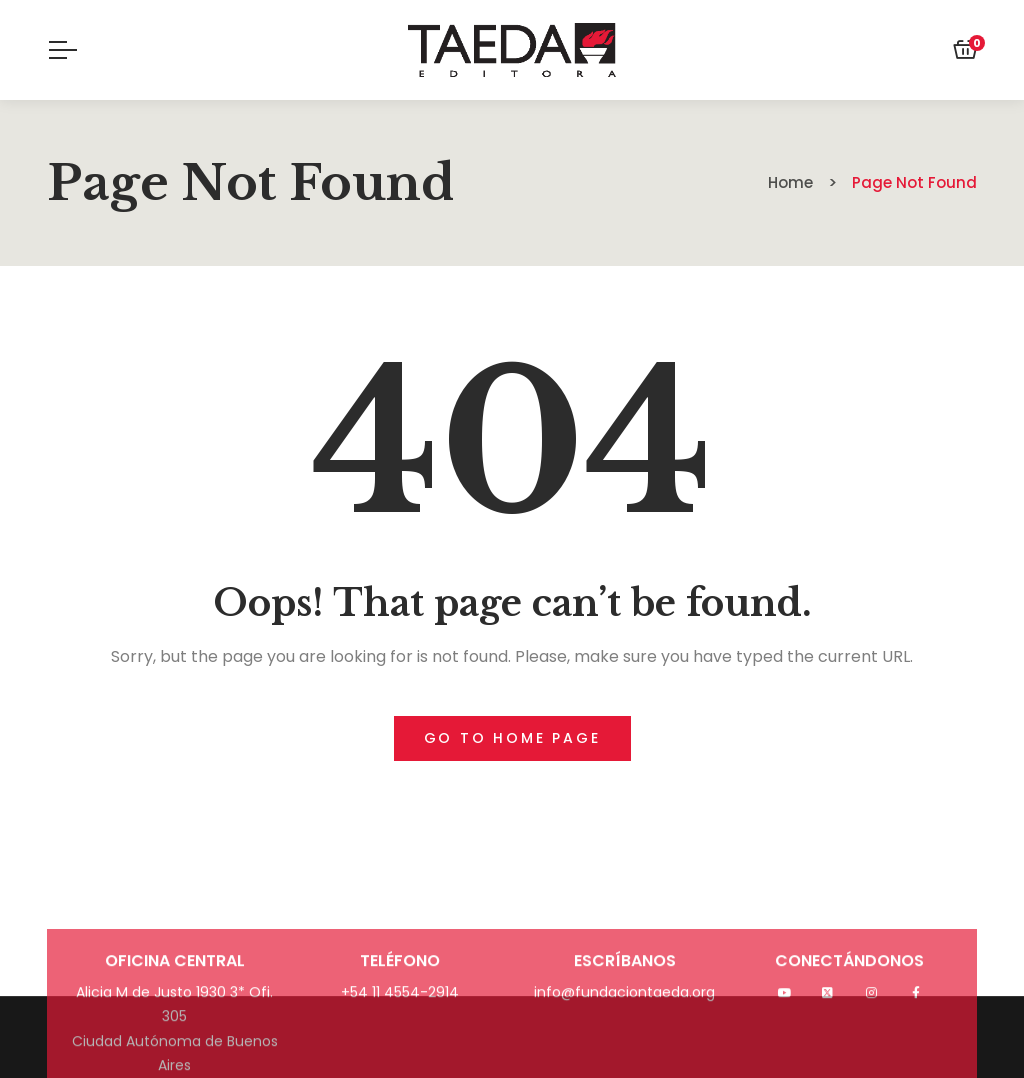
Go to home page (512, 738)
